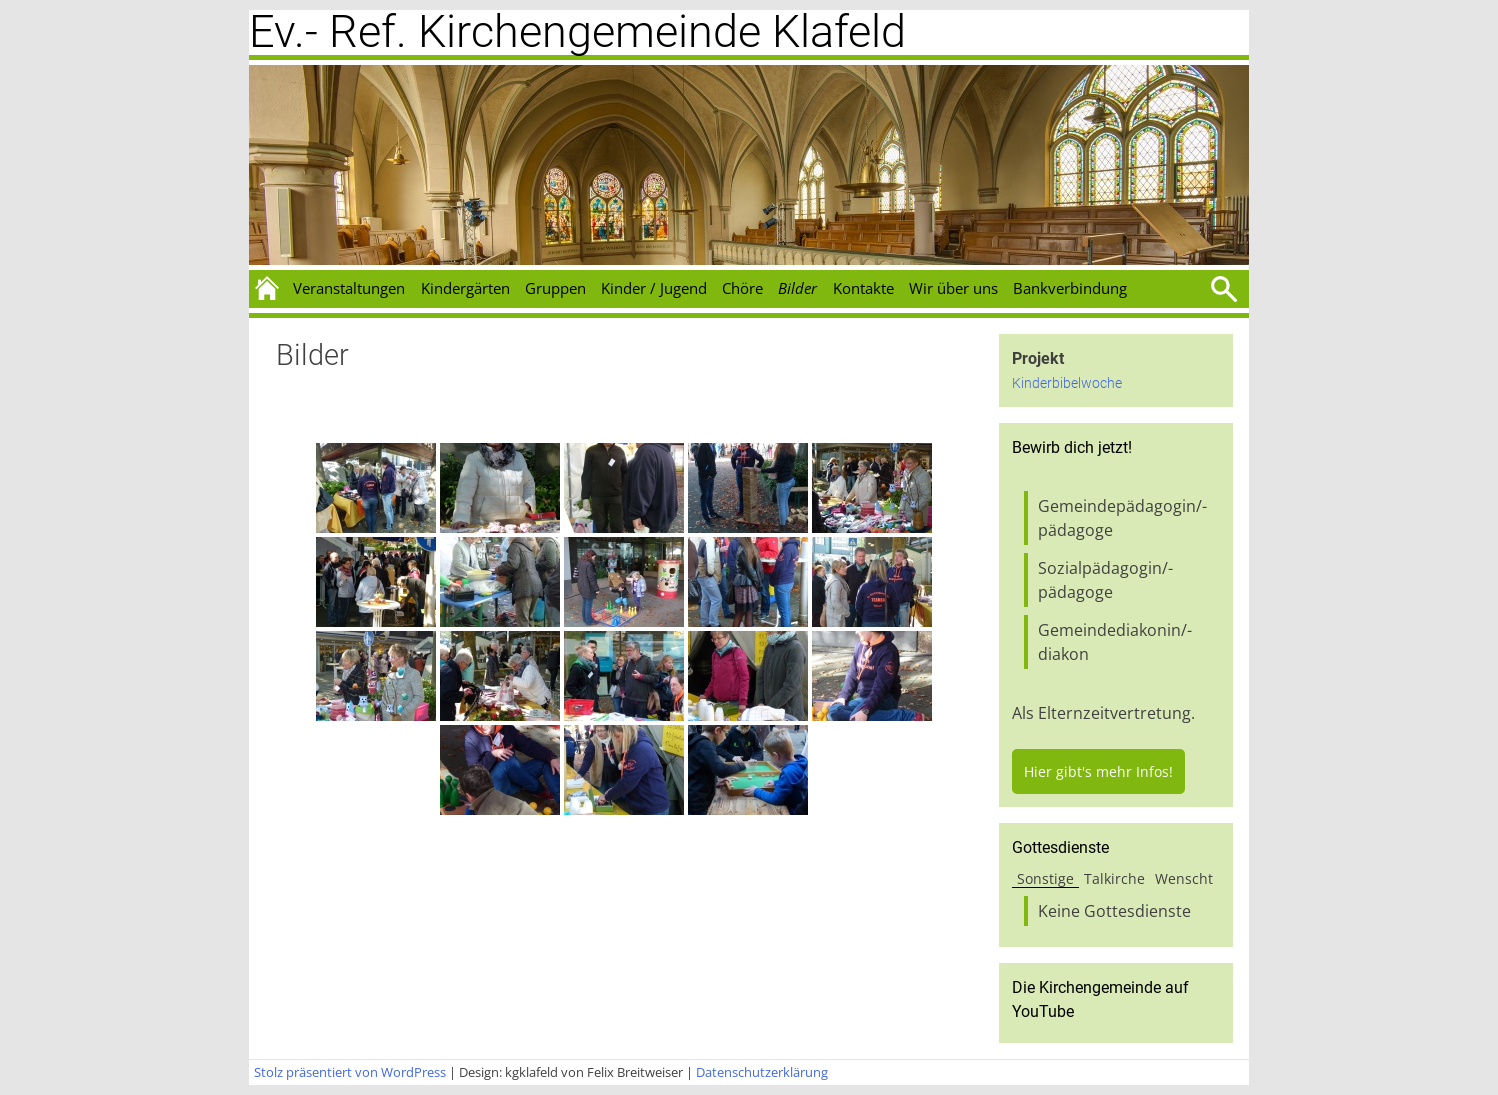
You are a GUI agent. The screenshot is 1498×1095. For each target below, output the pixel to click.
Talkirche (1114, 878)
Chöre (742, 288)
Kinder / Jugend (654, 288)
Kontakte (863, 288)
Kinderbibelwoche (1067, 383)
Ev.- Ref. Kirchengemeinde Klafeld (577, 31)
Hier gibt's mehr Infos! (1098, 771)
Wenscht (1184, 878)
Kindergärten (465, 288)
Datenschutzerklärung (762, 1072)
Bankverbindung (1070, 288)
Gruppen (555, 288)
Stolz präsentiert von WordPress (350, 1072)
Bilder (797, 288)
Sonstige (1045, 878)
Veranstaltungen (349, 288)
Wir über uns (953, 288)
